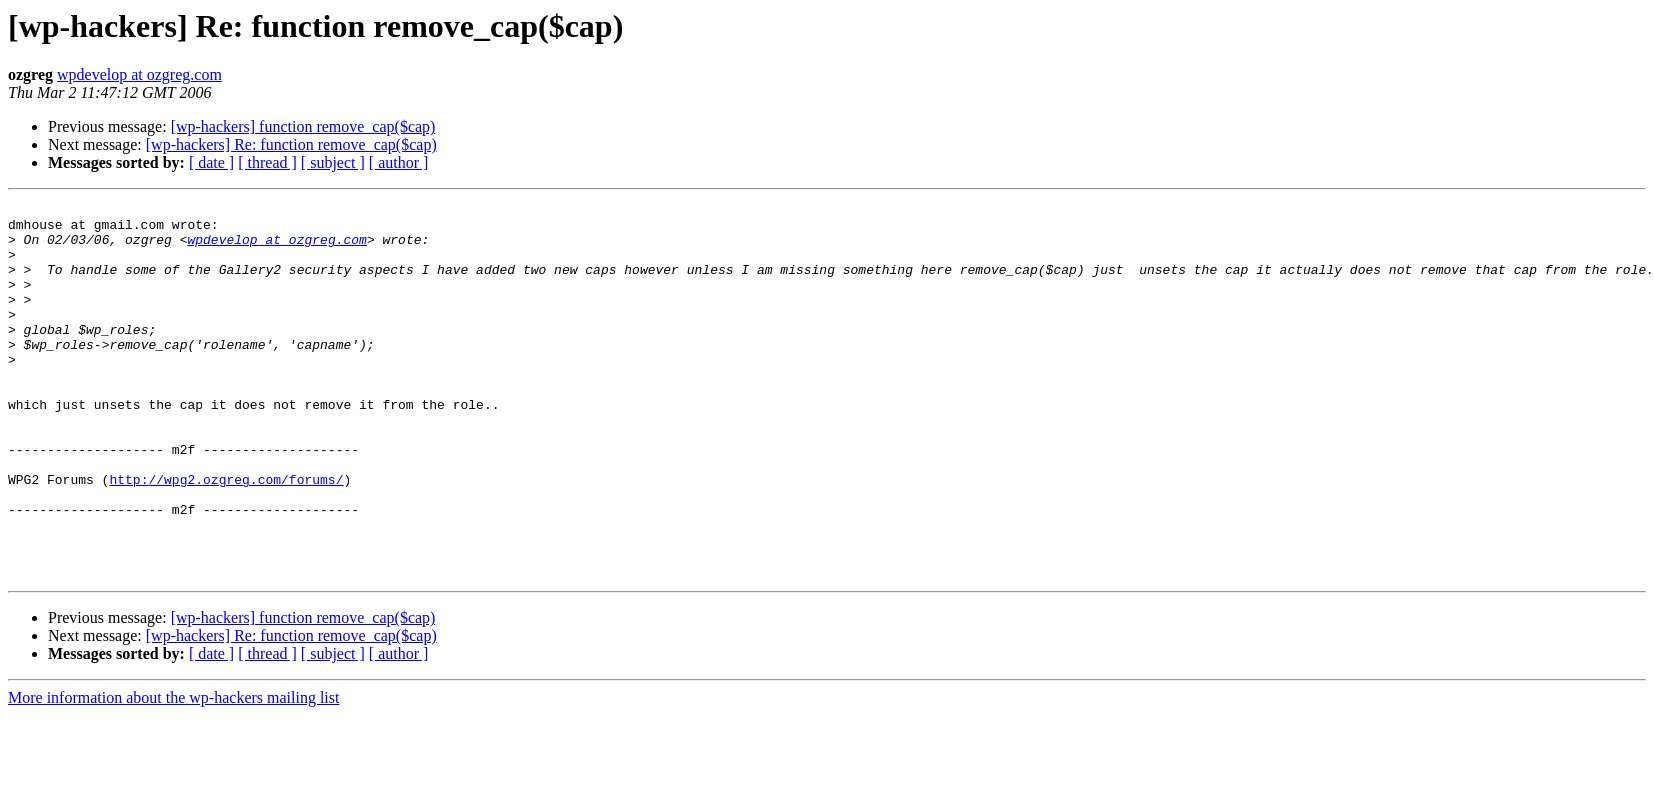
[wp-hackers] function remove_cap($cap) (303, 126)
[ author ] (399, 162)
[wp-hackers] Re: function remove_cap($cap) (291, 144)
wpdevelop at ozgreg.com (139, 74)
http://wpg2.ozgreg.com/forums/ (226, 536)
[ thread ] (267, 162)
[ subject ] (333, 162)
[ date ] (211, 162)
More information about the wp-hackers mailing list (173, 772)
